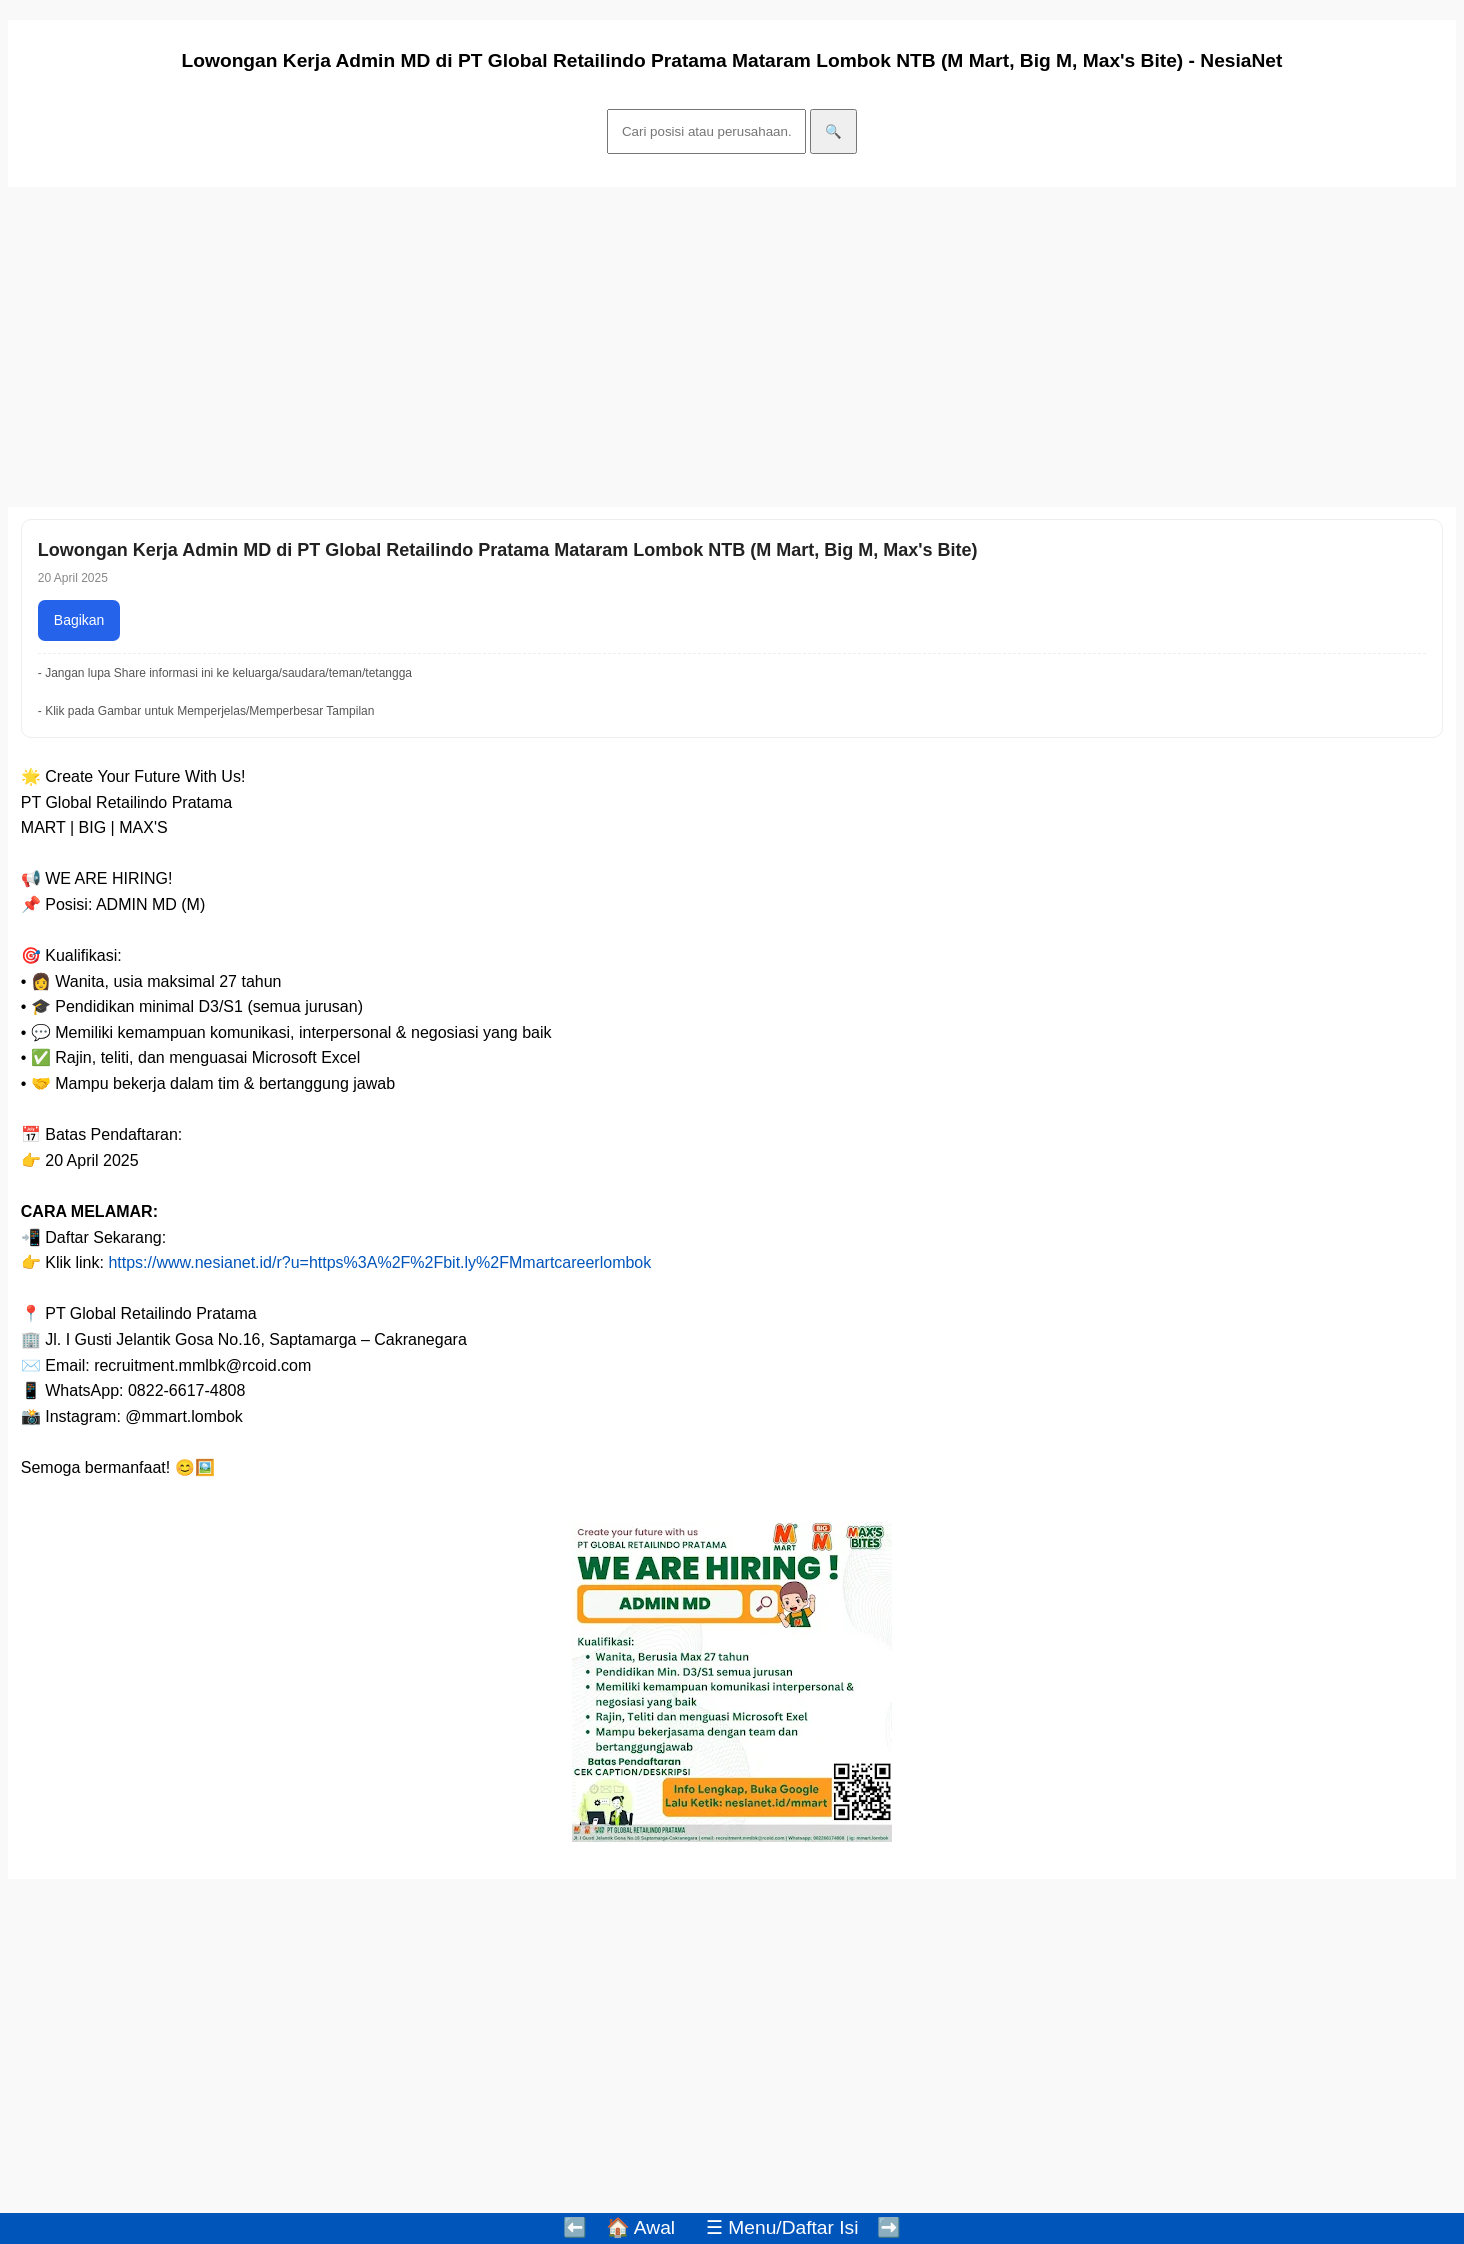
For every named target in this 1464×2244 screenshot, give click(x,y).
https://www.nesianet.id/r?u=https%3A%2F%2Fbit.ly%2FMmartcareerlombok (379, 1262)
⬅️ (575, 2227)
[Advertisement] (608, 347)
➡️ (889, 2227)
